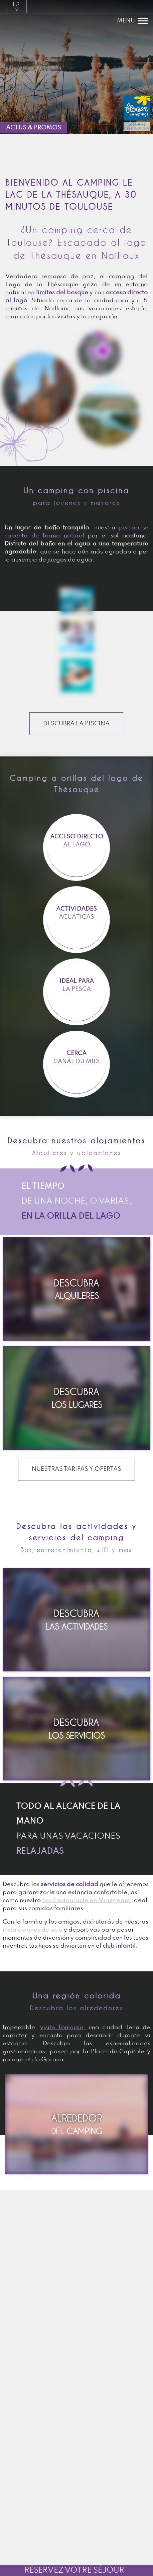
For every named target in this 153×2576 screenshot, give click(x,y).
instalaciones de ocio (32, 1930)
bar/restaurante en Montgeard (86, 1900)
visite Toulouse (61, 2027)
